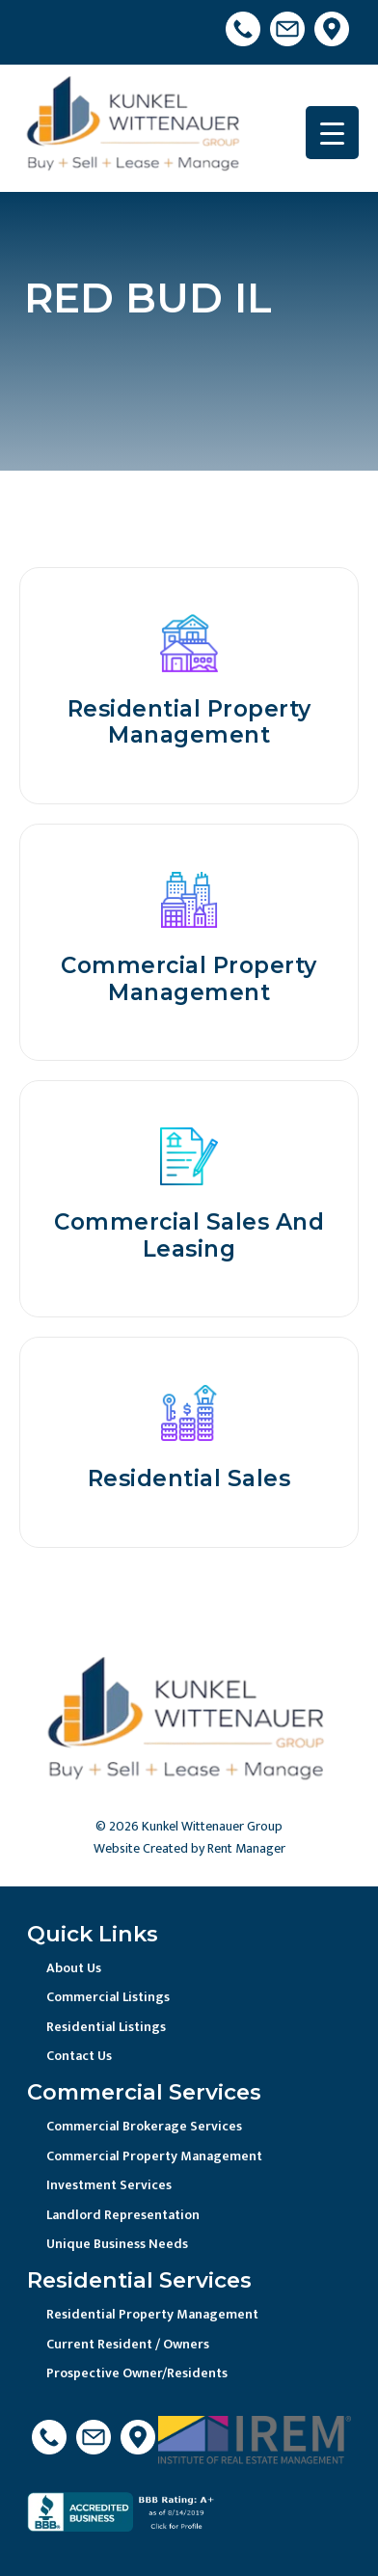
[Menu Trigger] (332, 132)
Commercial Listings (108, 1997)
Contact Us (79, 2056)
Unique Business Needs (117, 2244)
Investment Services (109, 2185)
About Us (73, 1968)
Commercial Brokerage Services (144, 2126)
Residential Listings (106, 2027)
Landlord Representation (123, 2215)
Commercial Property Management (154, 2156)
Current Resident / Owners (127, 2344)
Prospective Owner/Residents (137, 2373)
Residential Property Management (152, 2314)
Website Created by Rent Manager (189, 1848)
